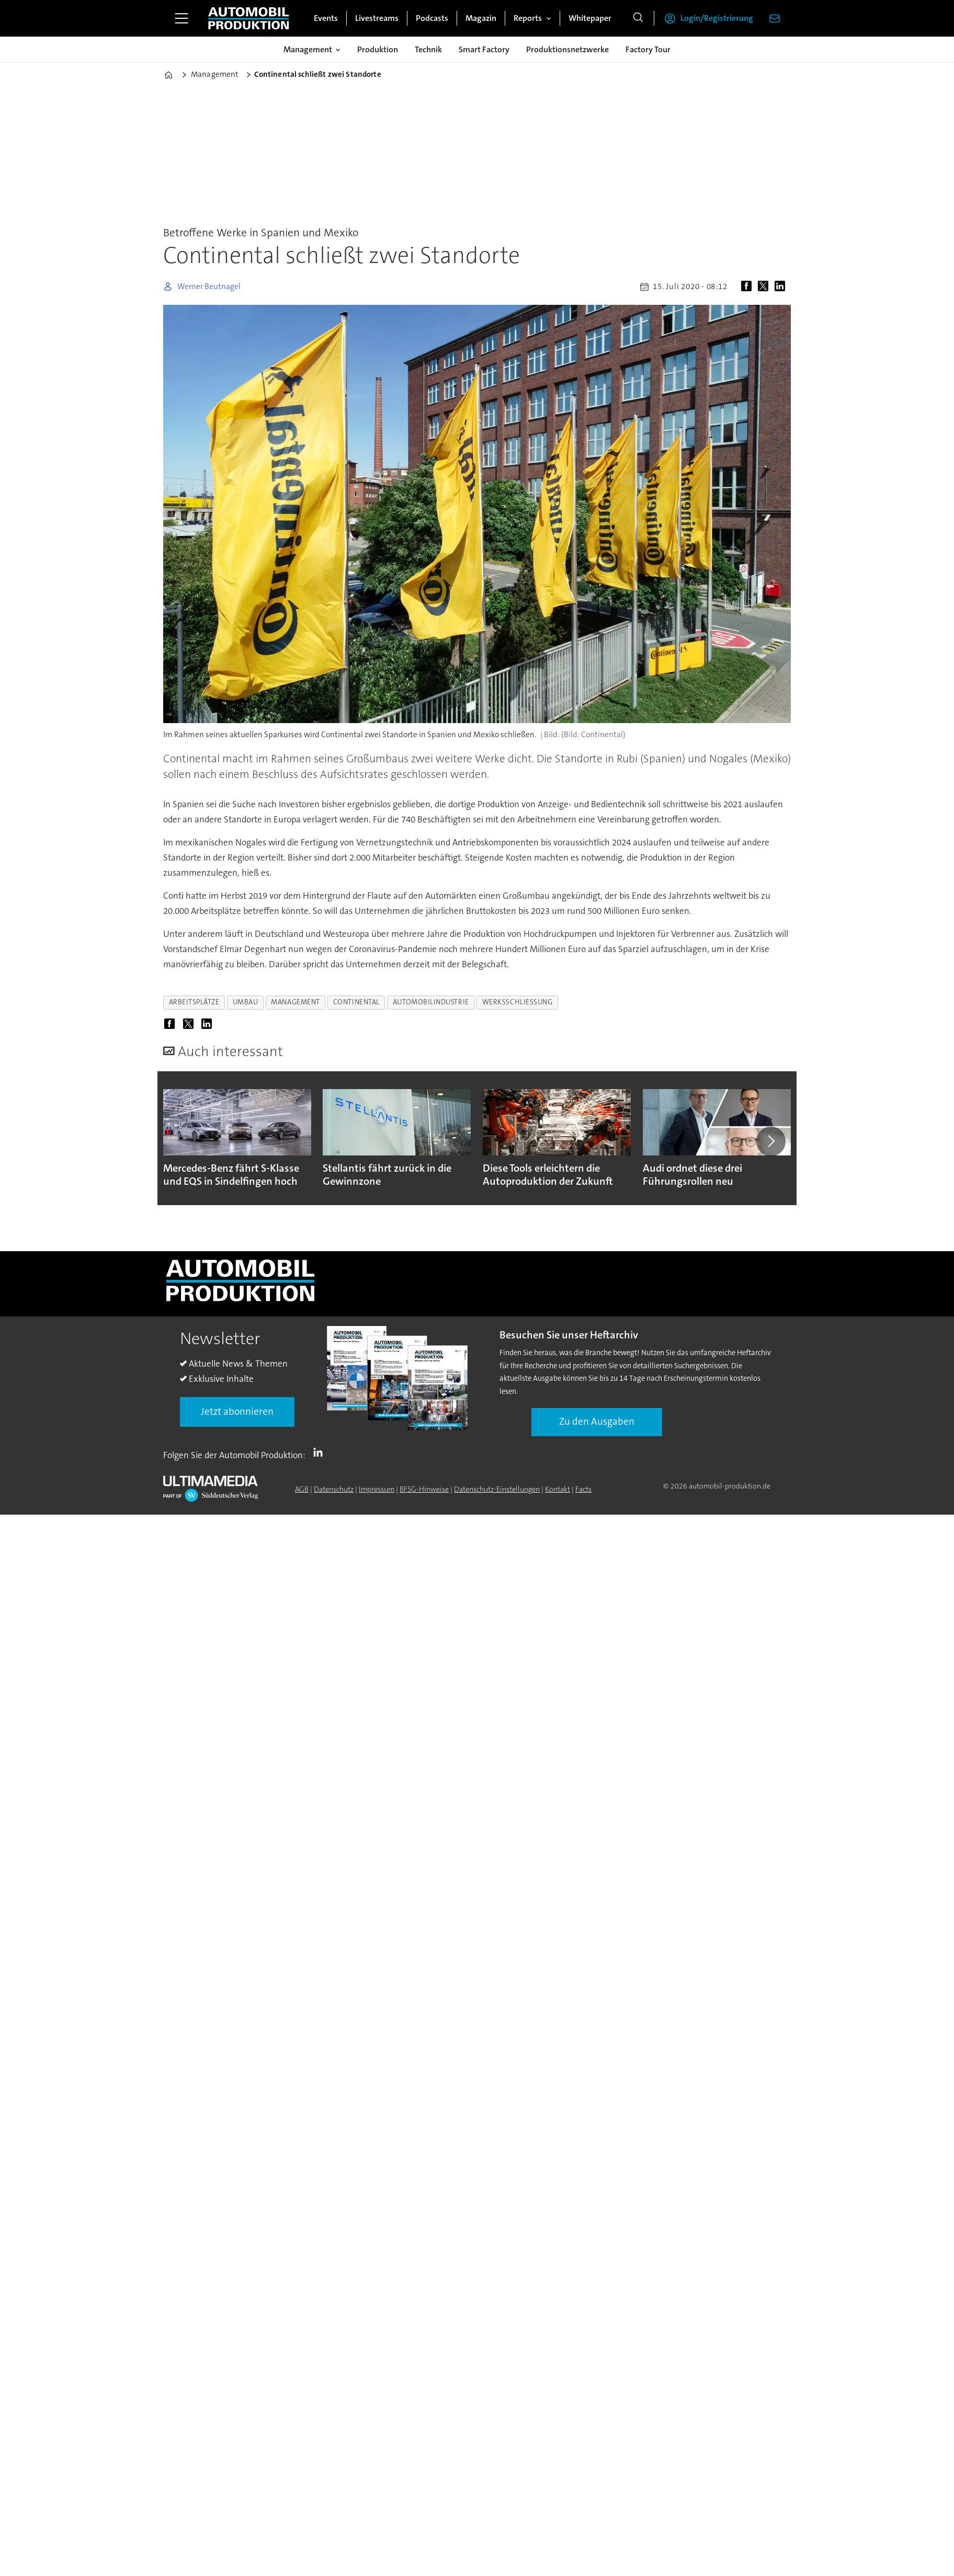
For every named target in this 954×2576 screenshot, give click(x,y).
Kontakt (557, 1489)
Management (307, 49)
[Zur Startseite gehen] (248, 18)
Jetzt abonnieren (237, 1411)
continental (356, 1002)
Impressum (376, 1489)
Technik (428, 49)
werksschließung (517, 1002)
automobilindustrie (431, 1002)
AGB (302, 1489)
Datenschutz (334, 1489)
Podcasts (432, 18)
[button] (771, 1141)
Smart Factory (484, 49)
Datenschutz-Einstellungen (497, 1489)
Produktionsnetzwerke (567, 49)
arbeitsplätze (194, 1002)
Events (326, 18)
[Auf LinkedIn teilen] (782, 286)
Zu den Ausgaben (596, 1421)
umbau (245, 1002)
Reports (528, 18)
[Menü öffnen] (181, 18)
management (295, 1002)
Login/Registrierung (716, 18)
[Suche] (638, 18)
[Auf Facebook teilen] (748, 286)
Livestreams (377, 18)
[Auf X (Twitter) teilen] (765, 286)
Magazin (480, 18)
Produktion (377, 49)
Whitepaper (590, 18)
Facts (583, 1489)
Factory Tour (648, 49)
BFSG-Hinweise (424, 1489)
